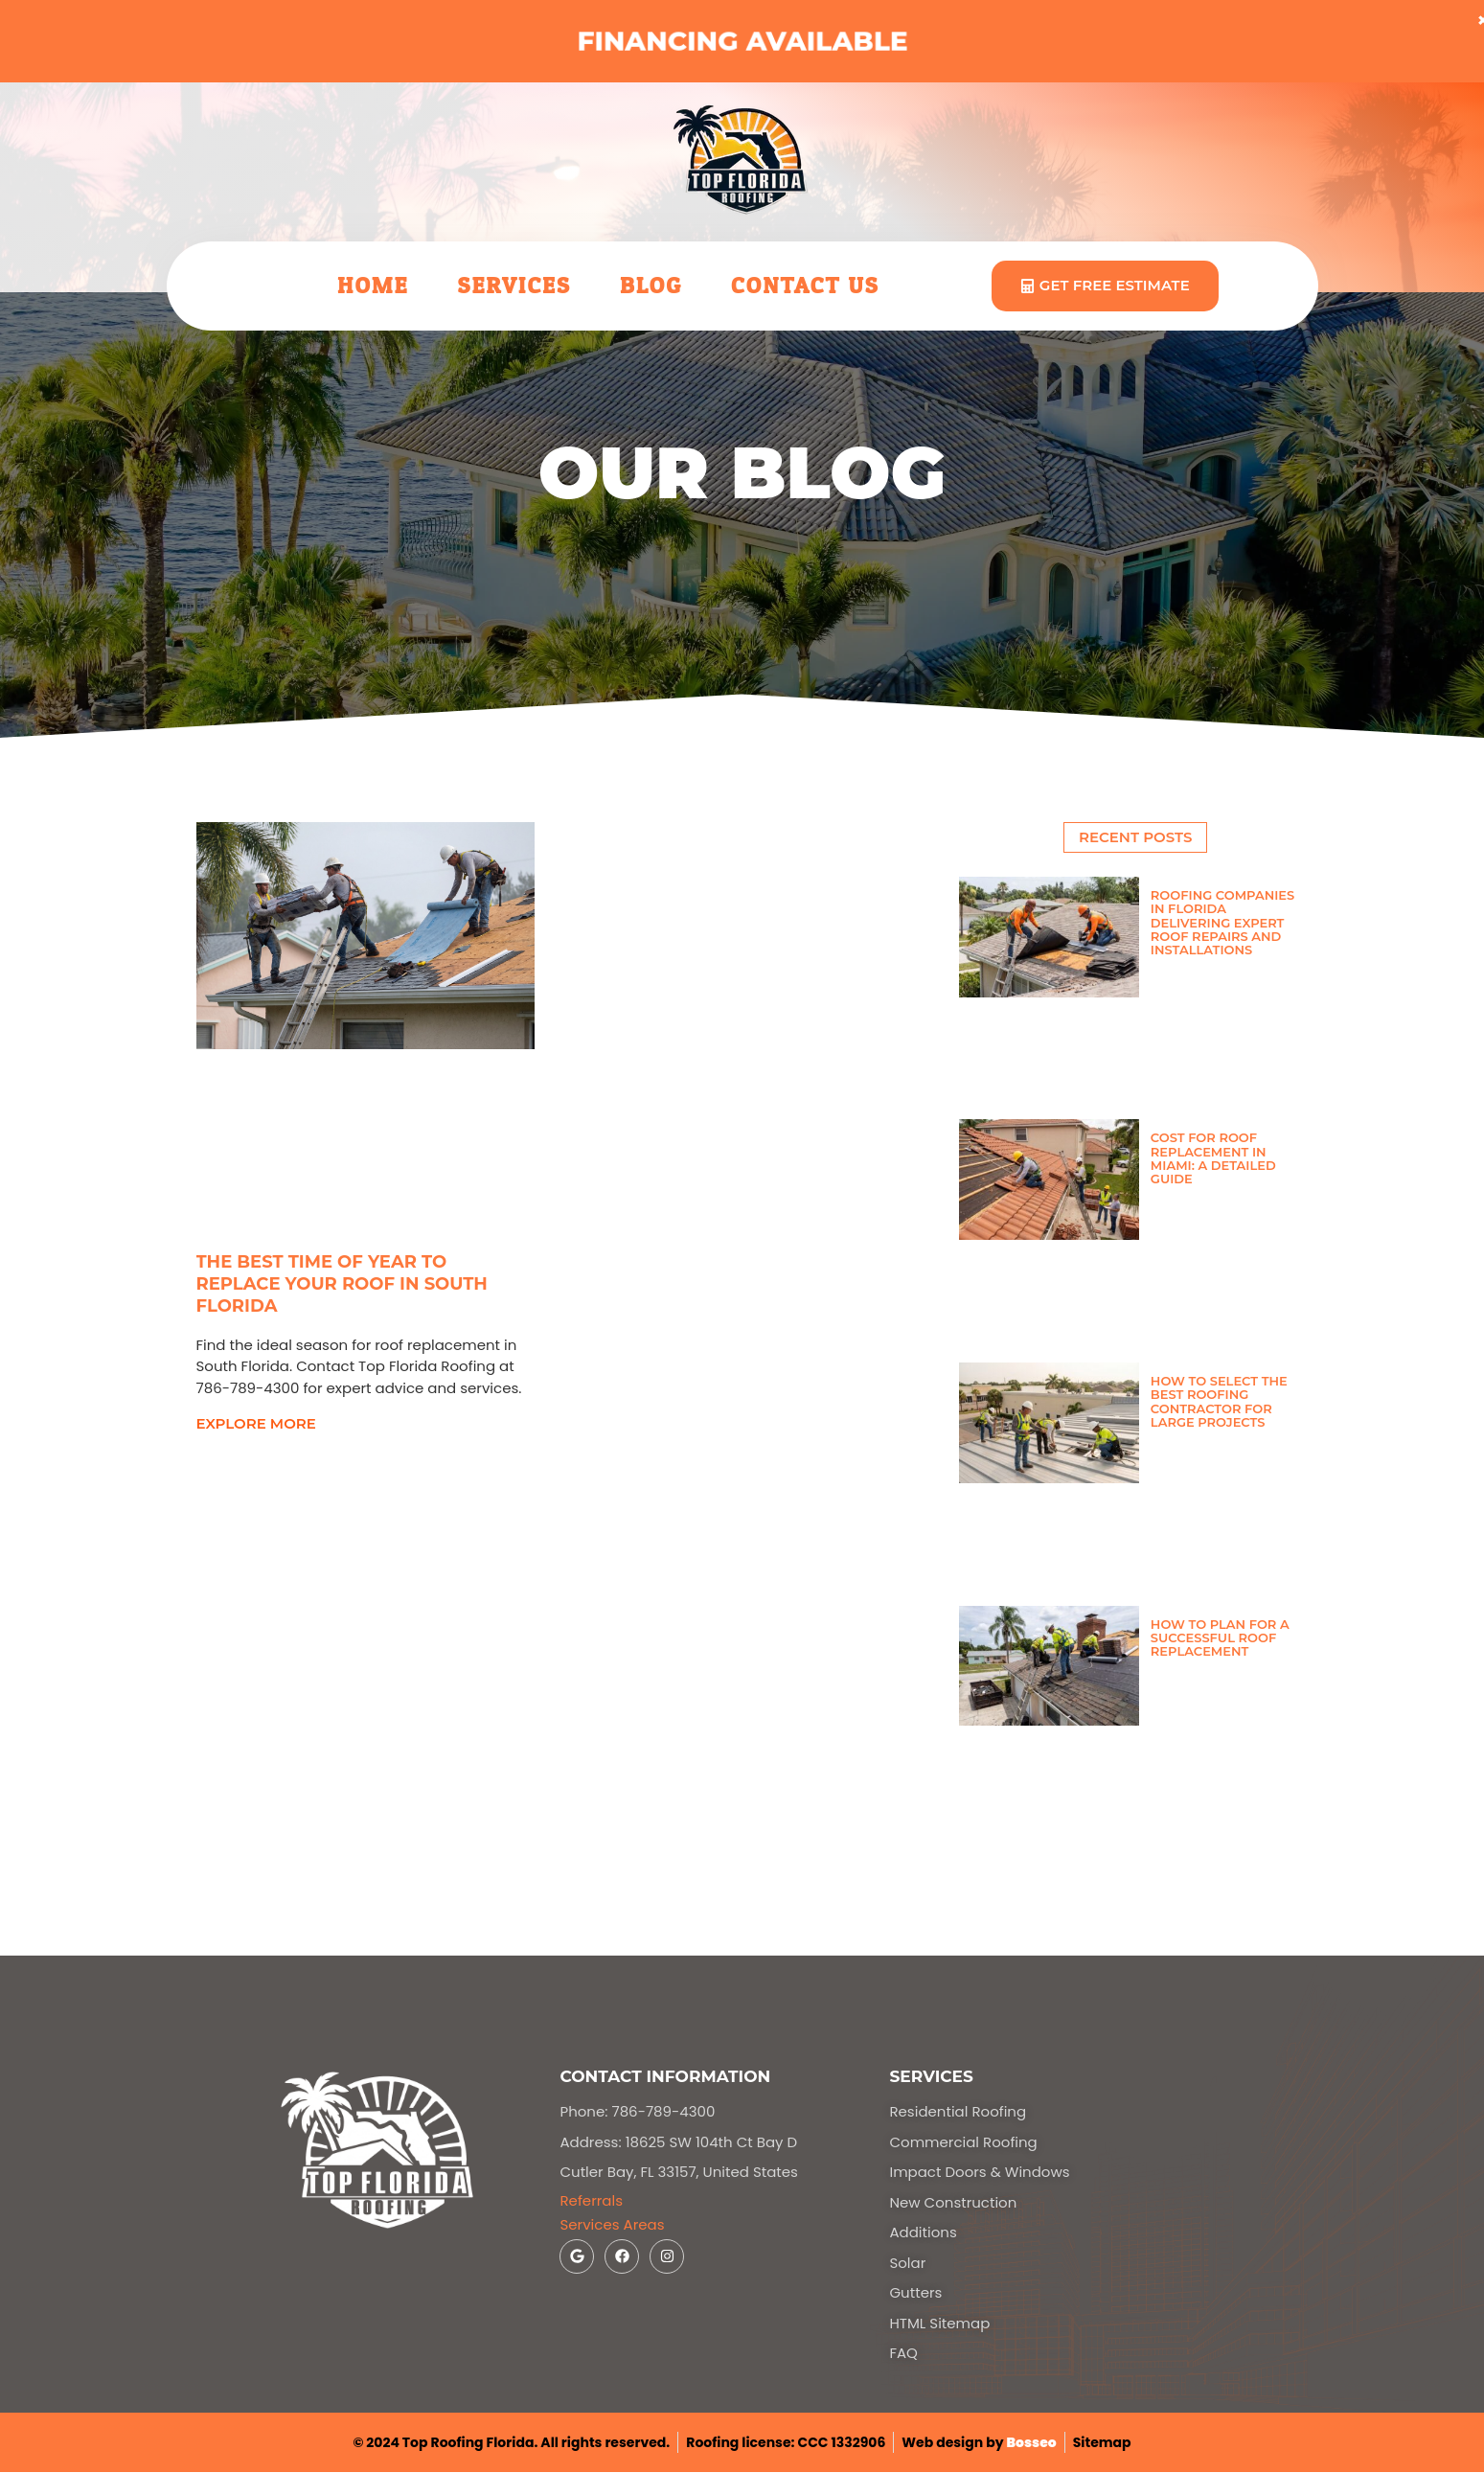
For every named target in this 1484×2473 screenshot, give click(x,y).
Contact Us (805, 286)
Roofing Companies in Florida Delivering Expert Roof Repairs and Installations (1222, 922)
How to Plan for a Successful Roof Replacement (1220, 1638)
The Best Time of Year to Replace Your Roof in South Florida (342, 1284)
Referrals (591, 2200)
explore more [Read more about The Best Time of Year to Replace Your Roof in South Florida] (256, 1423)
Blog (651, 286)
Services (514, 286)
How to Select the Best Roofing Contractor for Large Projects (1219, 1401)
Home (372, 286)
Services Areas (611, 2224)
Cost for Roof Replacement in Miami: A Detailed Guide (1213, 1158)
